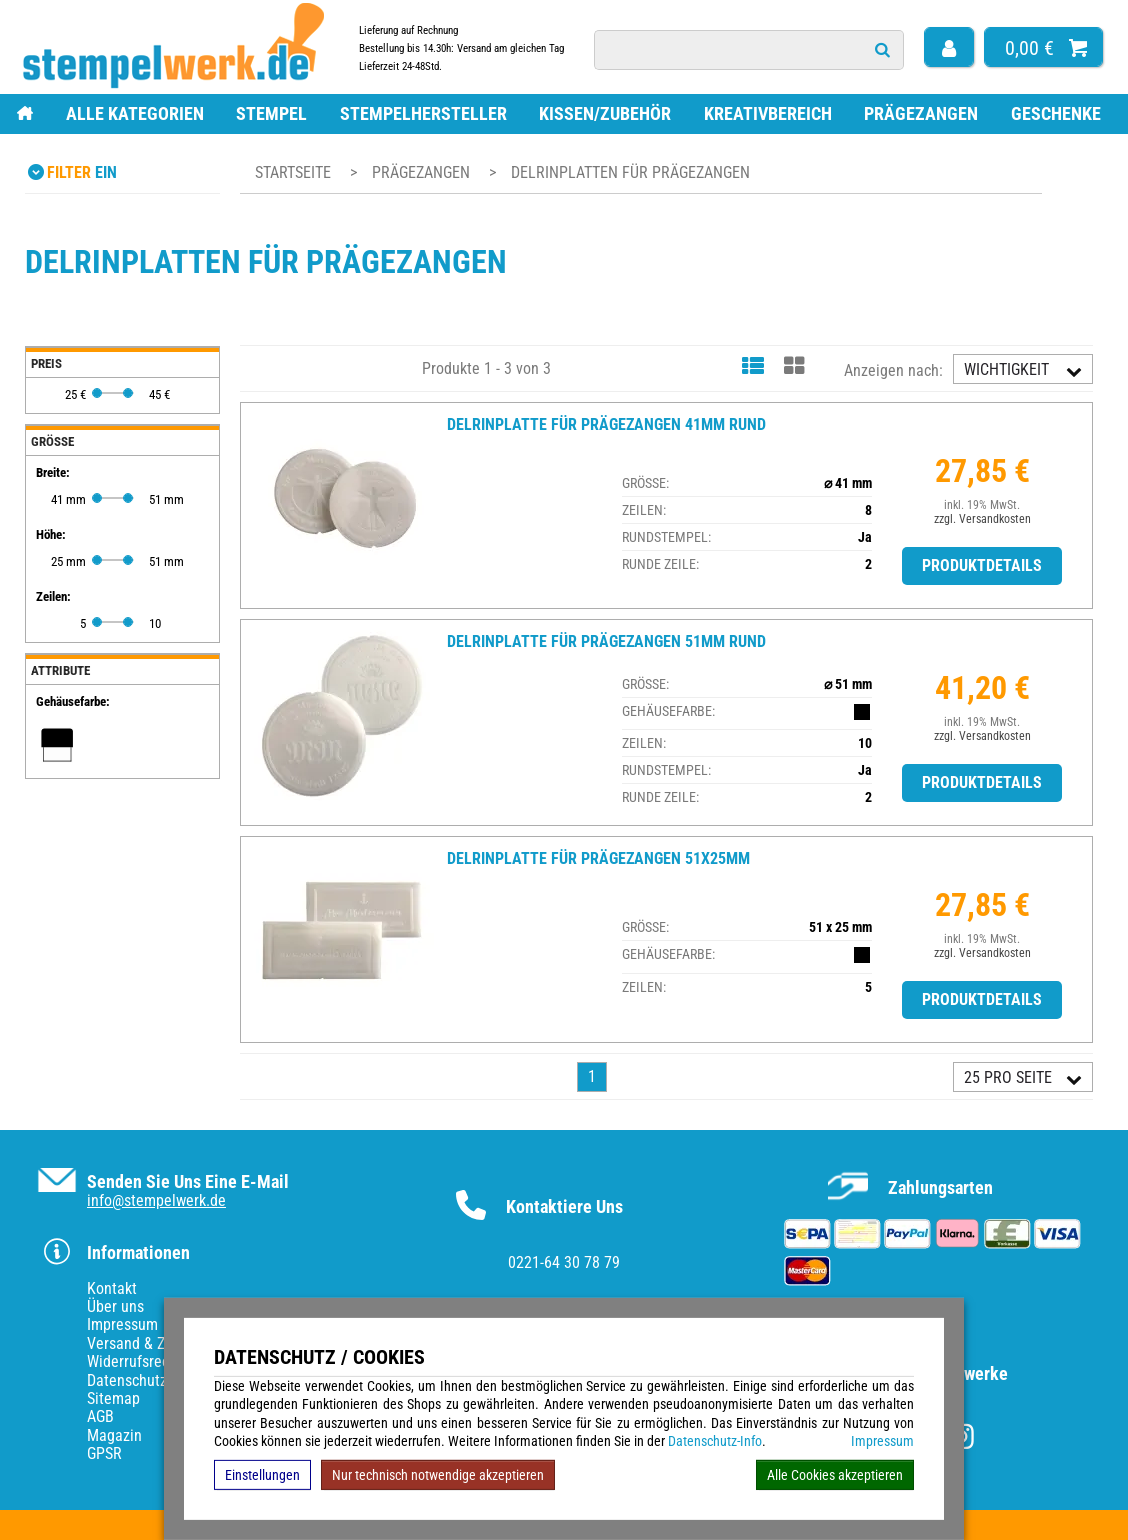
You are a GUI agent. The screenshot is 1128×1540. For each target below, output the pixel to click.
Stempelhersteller (423, 113)
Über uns (115, 1306)
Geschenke (1056, 113)
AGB (100, 1416)
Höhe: (51, 534)
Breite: (53, 472)
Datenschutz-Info (715, 1441)
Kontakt (112, 1288)
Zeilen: (53, 596)
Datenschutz (127, 1380)
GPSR (104, 1453)
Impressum (882, 1441)
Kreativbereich (768, 113)
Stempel (271, 113)
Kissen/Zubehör (605, 113)
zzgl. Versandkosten (982, 519)
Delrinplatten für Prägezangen (630, 172)
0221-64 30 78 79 (564, 1262)
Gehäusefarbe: (73, 701)
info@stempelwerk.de (156, 1200)
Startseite (293, 172)
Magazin (114, 1435)
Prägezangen (921, 113)
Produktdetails (982, 565)
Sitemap (113, 1398)
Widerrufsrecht (134, 1361)
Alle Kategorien (135, 113)
